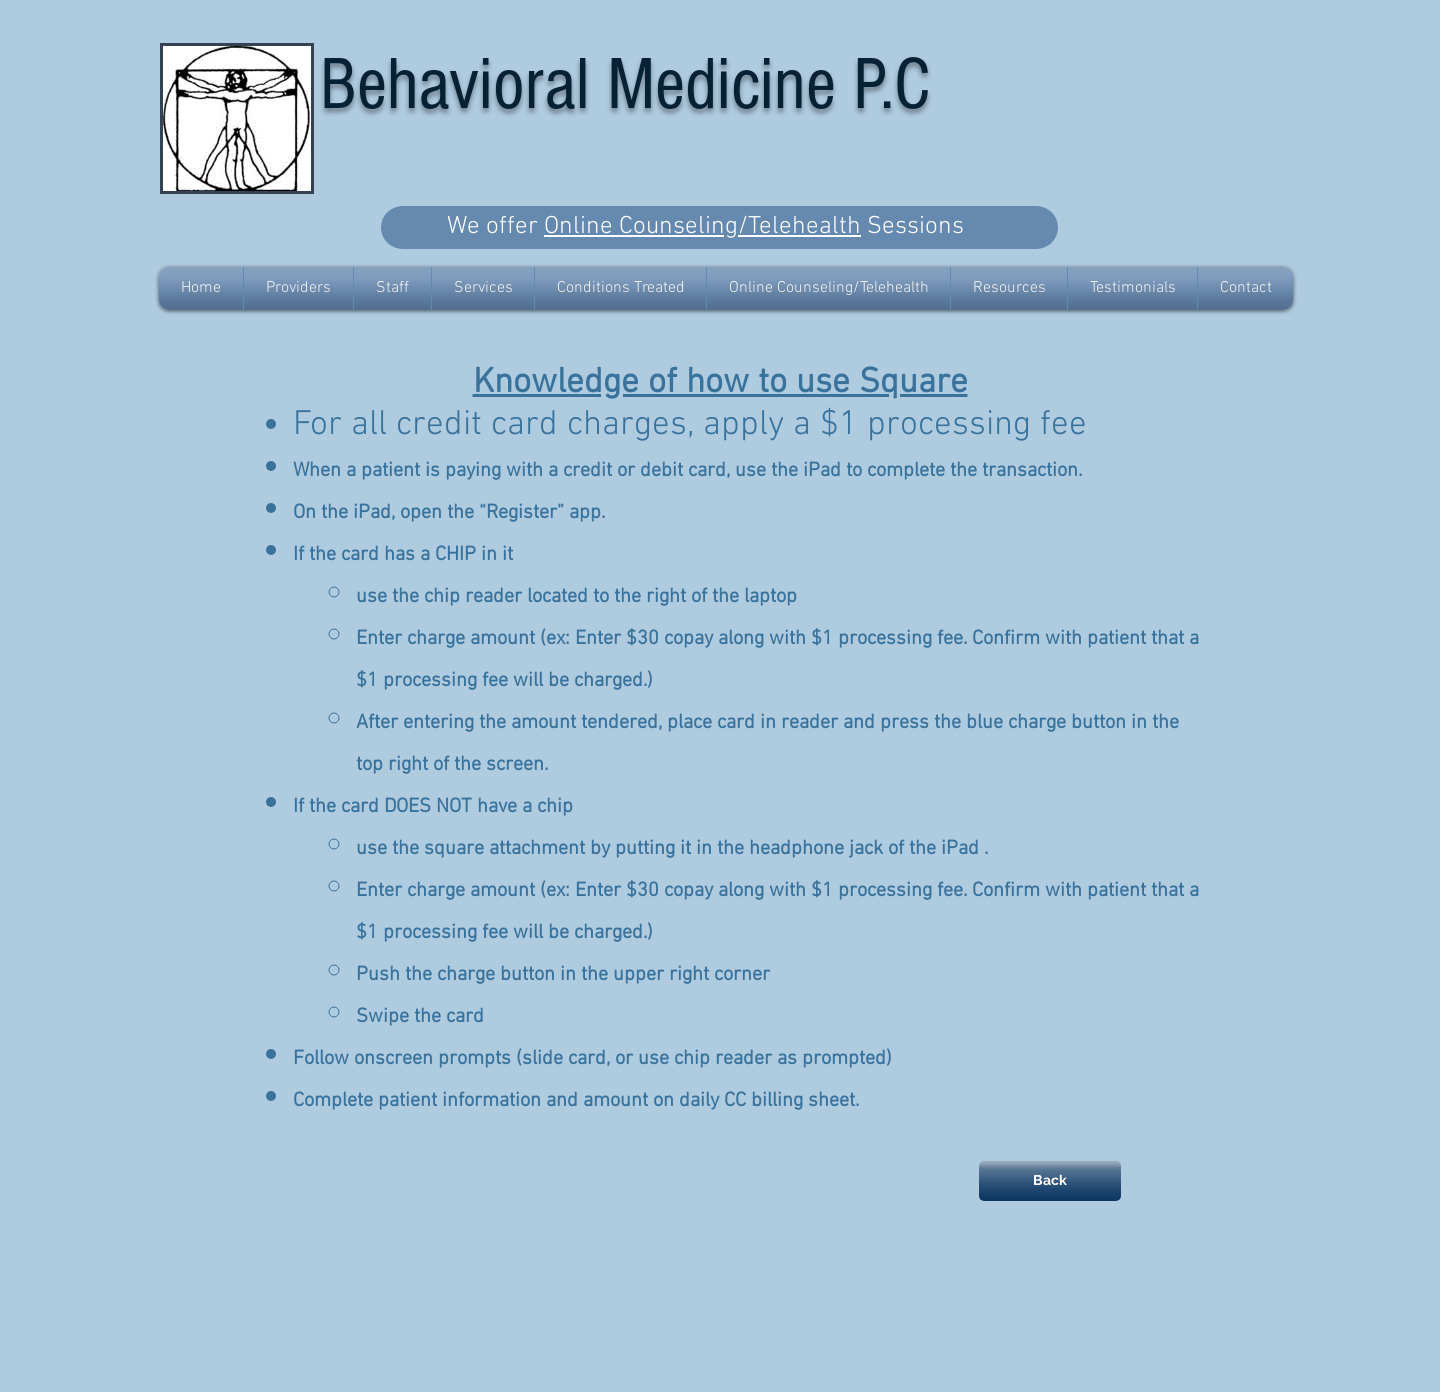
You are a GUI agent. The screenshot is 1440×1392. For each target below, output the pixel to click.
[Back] (1050, 1181)
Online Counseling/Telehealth (702, 227)
